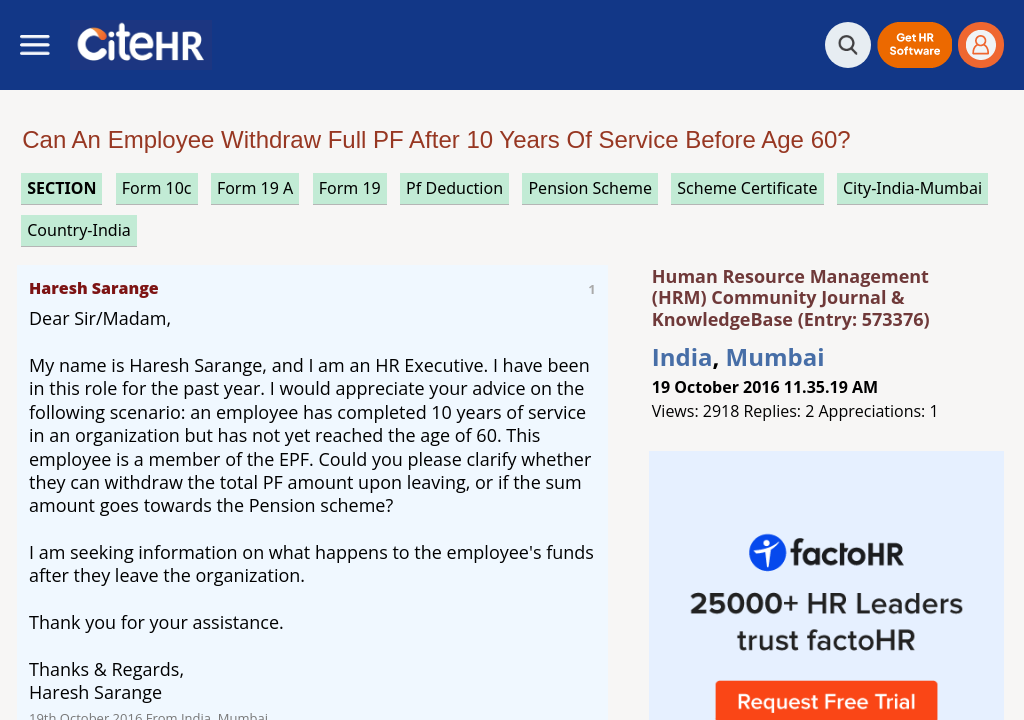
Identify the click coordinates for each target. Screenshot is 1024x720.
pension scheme (589, 188)
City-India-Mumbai (912, 188)
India (682, 356)
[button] (914, 45)
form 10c (157, 188)
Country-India (79, 230)
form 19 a (255, 188)
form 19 (350, 188)
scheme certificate (747, 188)
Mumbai (775, 356)
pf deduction (454, 188)
